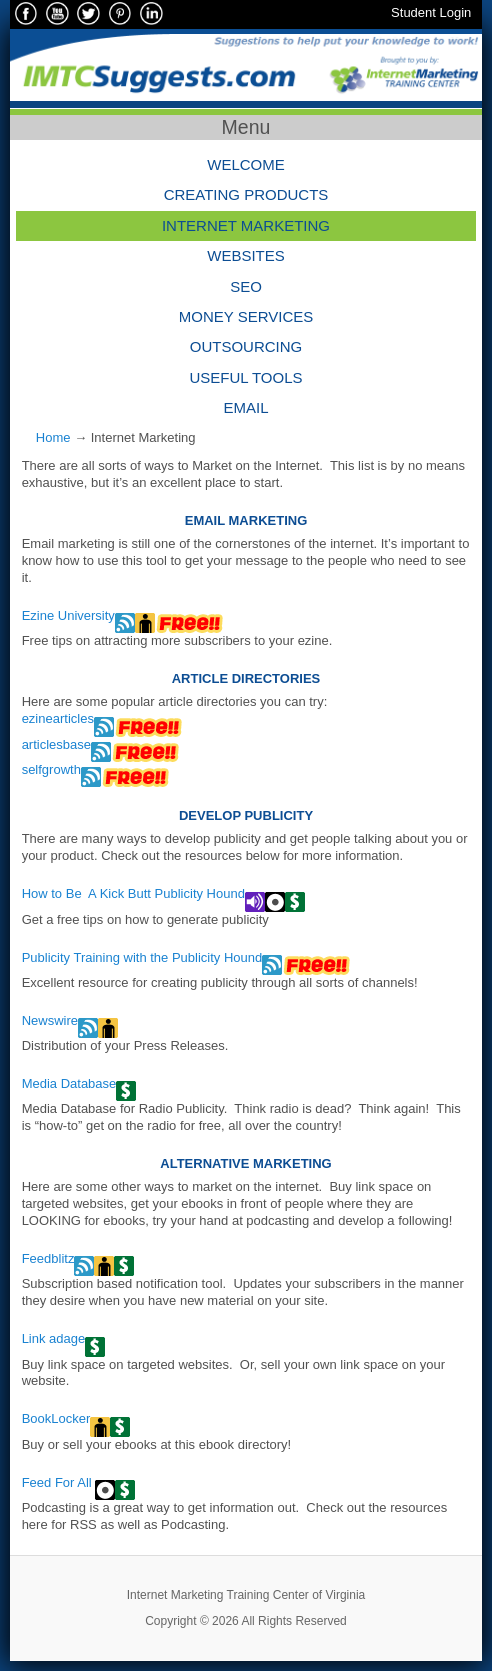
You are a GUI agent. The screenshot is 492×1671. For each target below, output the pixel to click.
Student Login (431, 12)
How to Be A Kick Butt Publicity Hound (133, 893)
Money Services (246, 316)
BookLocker (56, 1418)
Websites (246, 255)
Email (245, 407)
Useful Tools (245, 377)
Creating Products (246, 194)
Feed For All (59, 1482)
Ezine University (68, 615)
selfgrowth (51, 769)
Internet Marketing (246, 225)
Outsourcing (246, 346)
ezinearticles (58, 718)
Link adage (54, 1338)
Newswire (50, 1020)
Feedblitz (48, 1258)
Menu (246, 127)
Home (53, 437)
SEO (246, 286)
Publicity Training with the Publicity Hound (142, 957)
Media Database (69, 1083)
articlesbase (56, 744)
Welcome (246, 164)
